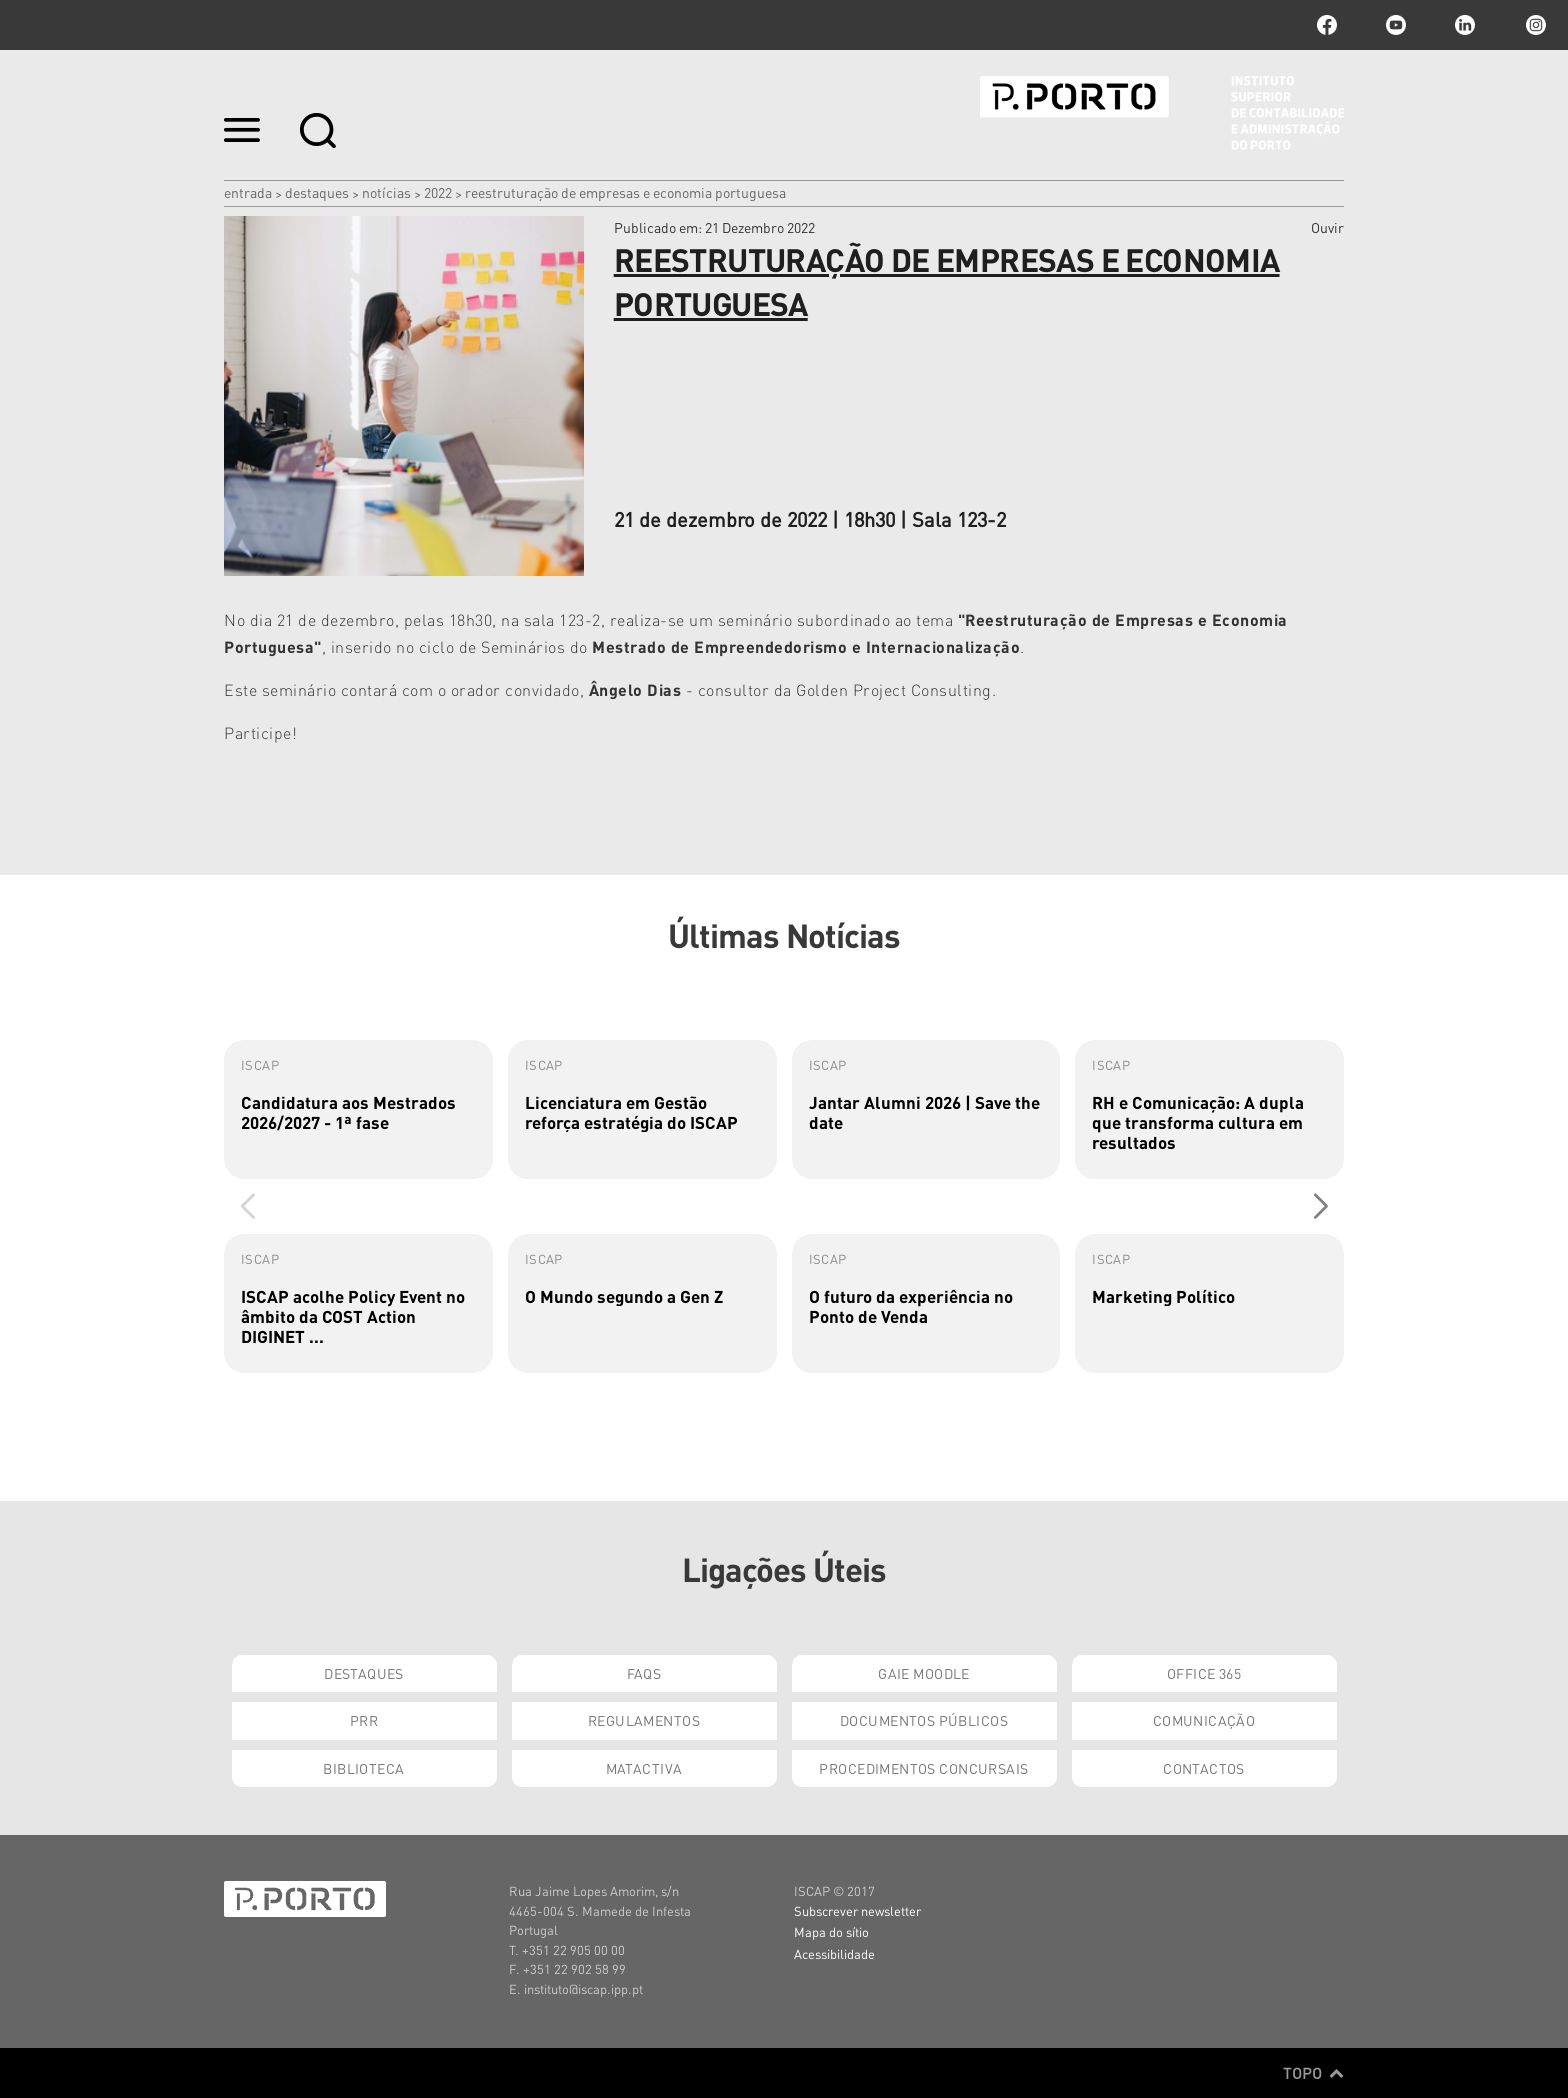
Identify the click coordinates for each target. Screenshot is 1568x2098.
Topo (1313, 2073)
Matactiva (644, 1768)
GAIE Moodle (924, 1673)
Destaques (317, 192)
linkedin (1465, 25)
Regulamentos (644, 1720)
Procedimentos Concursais (923, 1768)
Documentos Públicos (924, 1720)
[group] (358, 1109)
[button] (1320, 1206)
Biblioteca (363, 1768)
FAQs (644, 1673)
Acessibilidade (834, 1953)
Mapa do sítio (831, 1931)
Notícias (386, 192)
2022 (438, 192)
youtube (1396, 25)
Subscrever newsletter (857, 1910)
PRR (364, 1720)
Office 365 (1204, 1673)
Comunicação (1204, 1720)
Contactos (1204, 1768)
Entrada (248, 192)
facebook (1327, 25)
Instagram (1534, 25)
